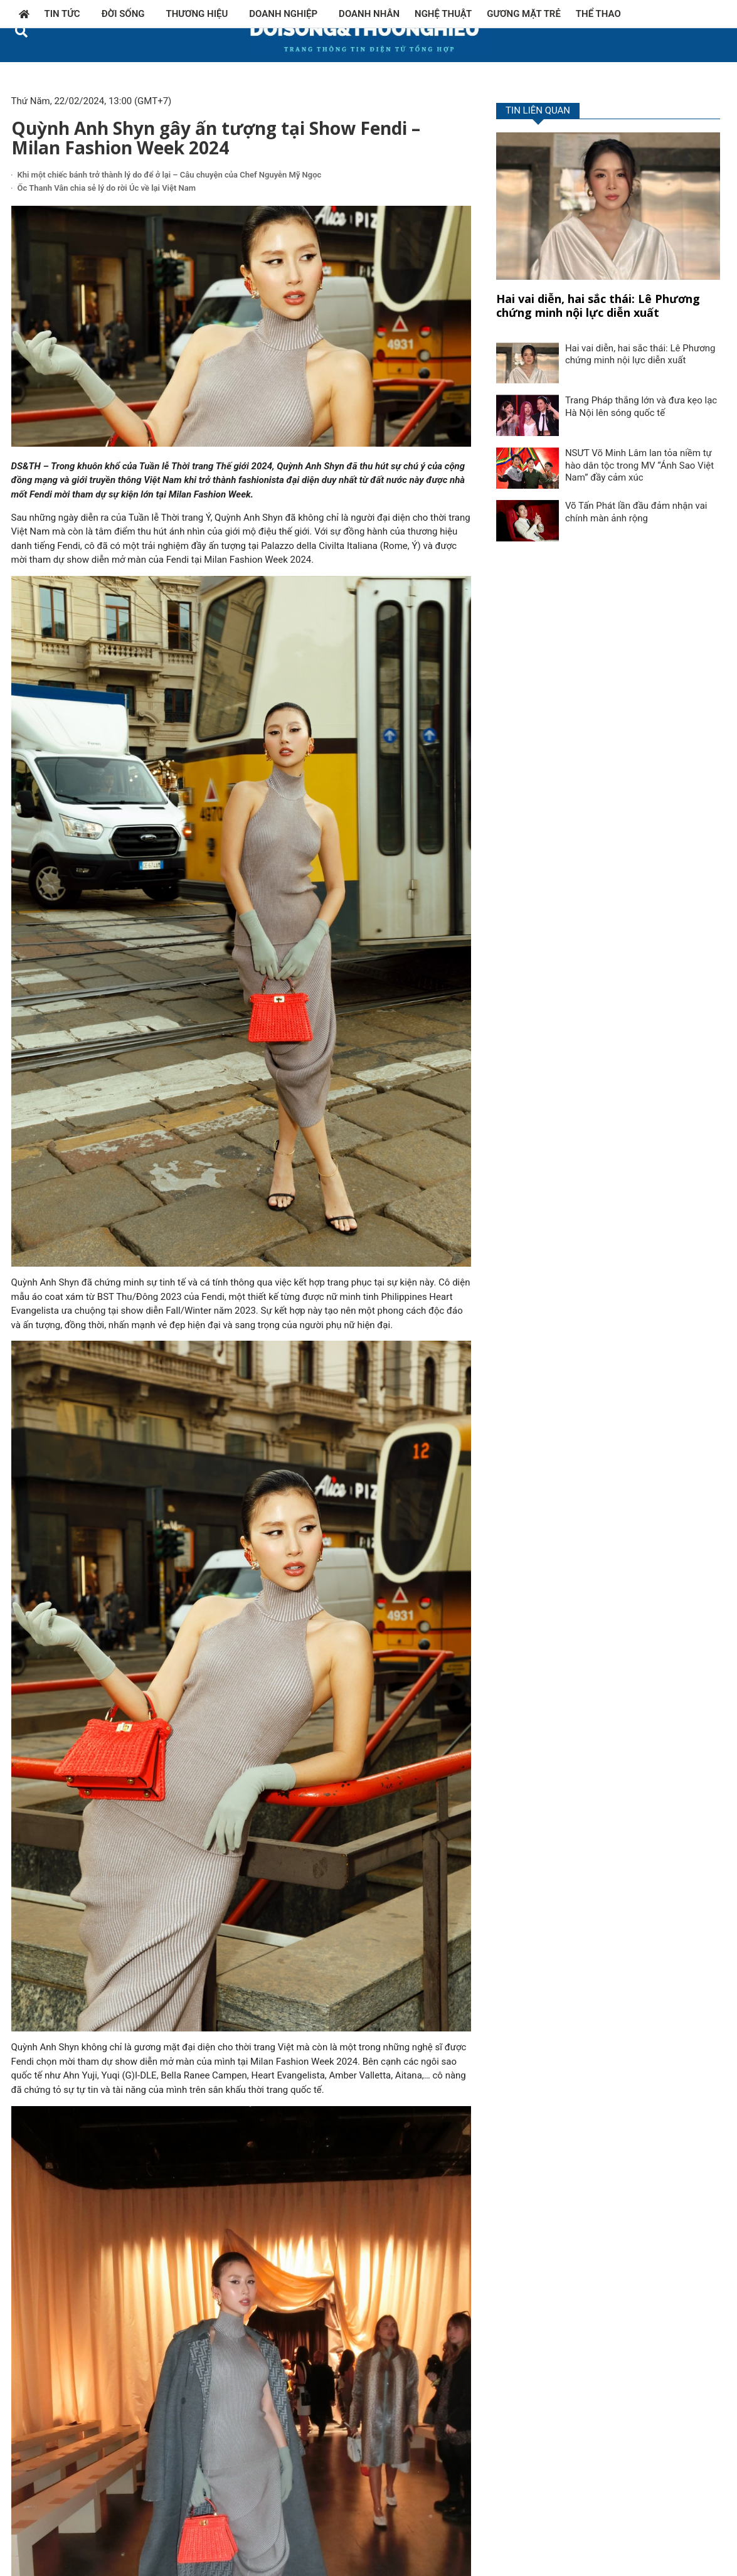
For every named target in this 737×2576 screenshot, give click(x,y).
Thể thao (598, 13)
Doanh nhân (369, 13)
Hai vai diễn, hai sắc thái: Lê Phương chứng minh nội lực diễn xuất (598, 305)
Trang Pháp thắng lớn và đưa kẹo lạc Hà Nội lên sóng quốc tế (641, 406)
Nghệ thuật (443, 13)
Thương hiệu (200, 14)
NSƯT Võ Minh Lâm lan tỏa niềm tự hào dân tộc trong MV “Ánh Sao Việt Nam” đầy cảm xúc (639, 465)
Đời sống (126, 14)
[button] (21, 31)
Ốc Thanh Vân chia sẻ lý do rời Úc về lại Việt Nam (107, 188)
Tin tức (66, 14)
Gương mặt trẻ (524, 13)
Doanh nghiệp (286, 14)
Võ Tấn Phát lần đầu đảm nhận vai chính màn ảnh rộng (636, 512)
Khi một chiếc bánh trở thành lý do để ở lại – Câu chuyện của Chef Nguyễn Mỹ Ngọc (170, 174)
